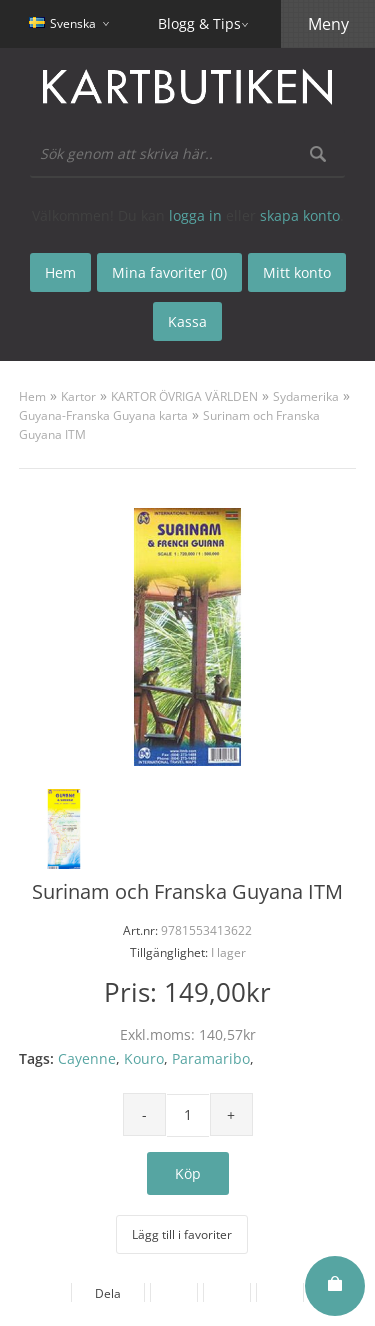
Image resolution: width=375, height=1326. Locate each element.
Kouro (144, 1058)
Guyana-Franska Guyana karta (103, 415)
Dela (108, 1293)
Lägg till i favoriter (182, 1234)
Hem (32, 396)
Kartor (78, 396)
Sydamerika (306, 396)
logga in (195, 215)
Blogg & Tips (199, 23)
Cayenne (87, 1058)
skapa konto (300, 215)
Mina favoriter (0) (169, 272)
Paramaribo (211, 1058)
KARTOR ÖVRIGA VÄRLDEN (184, 396)
